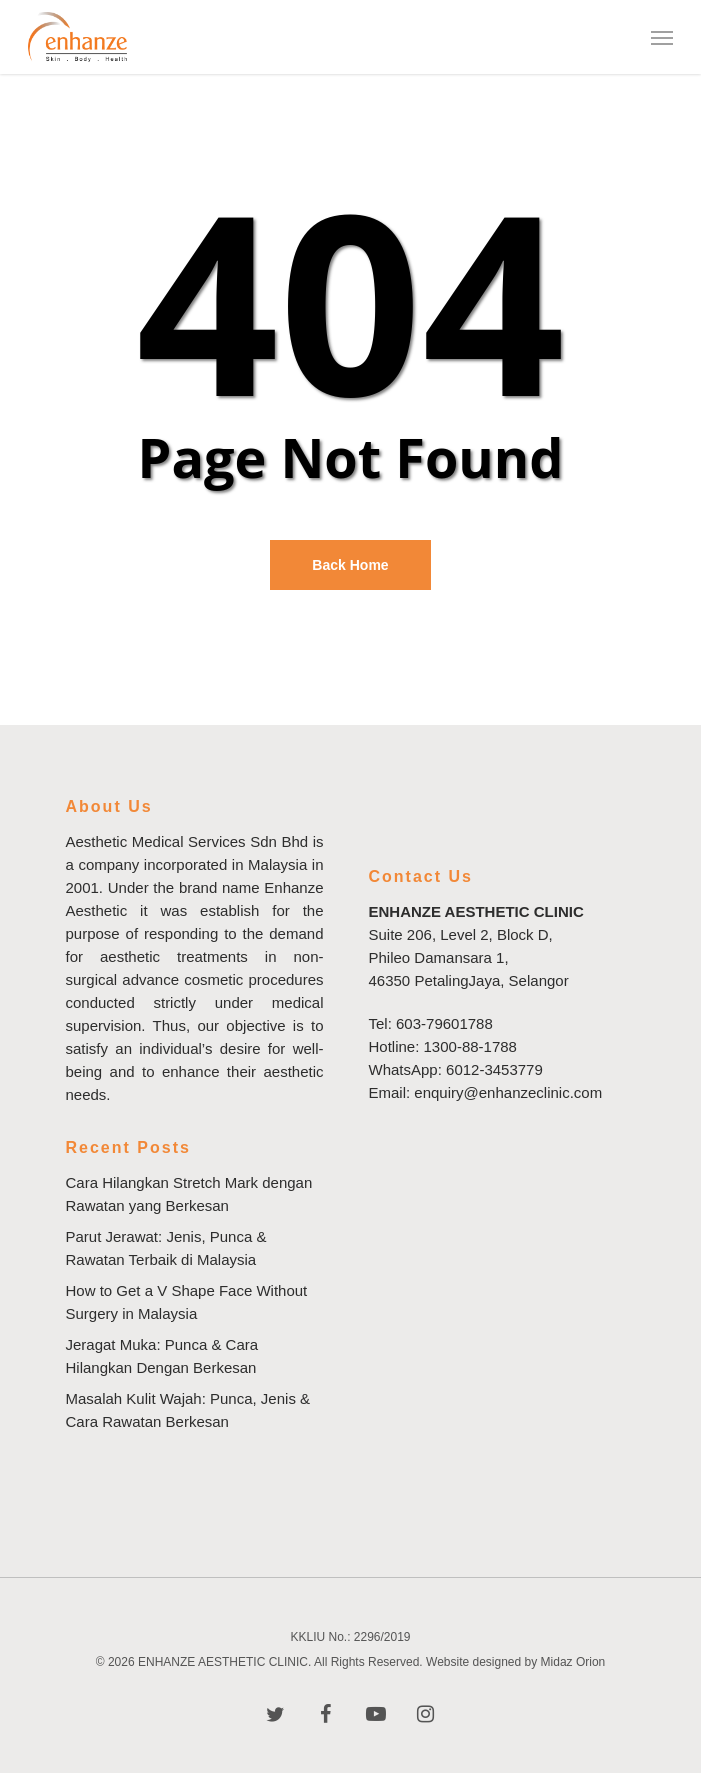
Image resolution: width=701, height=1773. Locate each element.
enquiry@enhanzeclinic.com (508, 1092)
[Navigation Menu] (662, 37)
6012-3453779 (494, 1069)
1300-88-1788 (470, 1046)
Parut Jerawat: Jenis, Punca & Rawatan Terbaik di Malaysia (166, 1248)
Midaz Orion (573, 1662)
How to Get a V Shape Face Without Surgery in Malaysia (187, 1302)
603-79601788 (444, 1023)
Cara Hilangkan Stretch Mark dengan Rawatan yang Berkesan (189, 1194)
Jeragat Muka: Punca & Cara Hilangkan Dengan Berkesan (162, 1356)
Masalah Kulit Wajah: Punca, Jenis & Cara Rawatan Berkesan (188, 1410)
